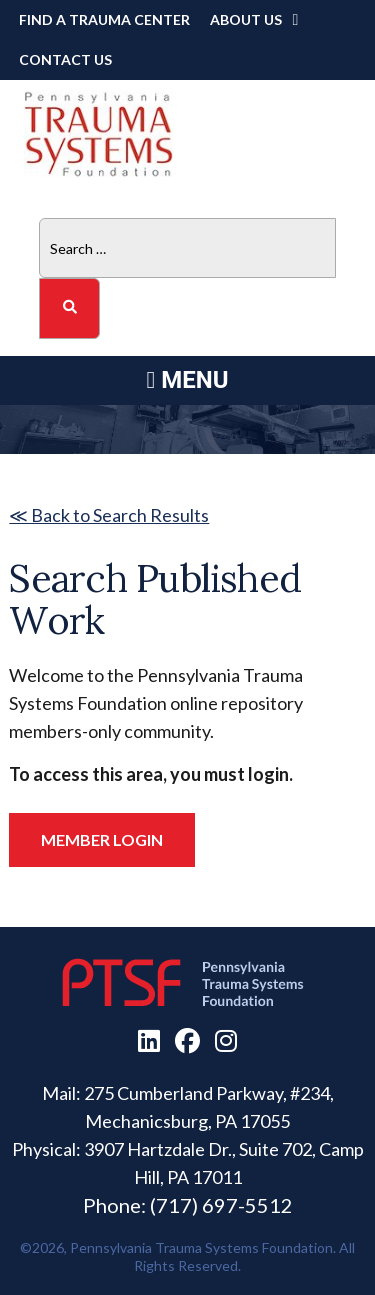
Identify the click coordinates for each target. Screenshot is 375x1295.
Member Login (102, 839)
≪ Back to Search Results (109, 515)
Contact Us (65, 59)
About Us (246, 19)
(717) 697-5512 (221, 1205)
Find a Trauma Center (104, 19)
